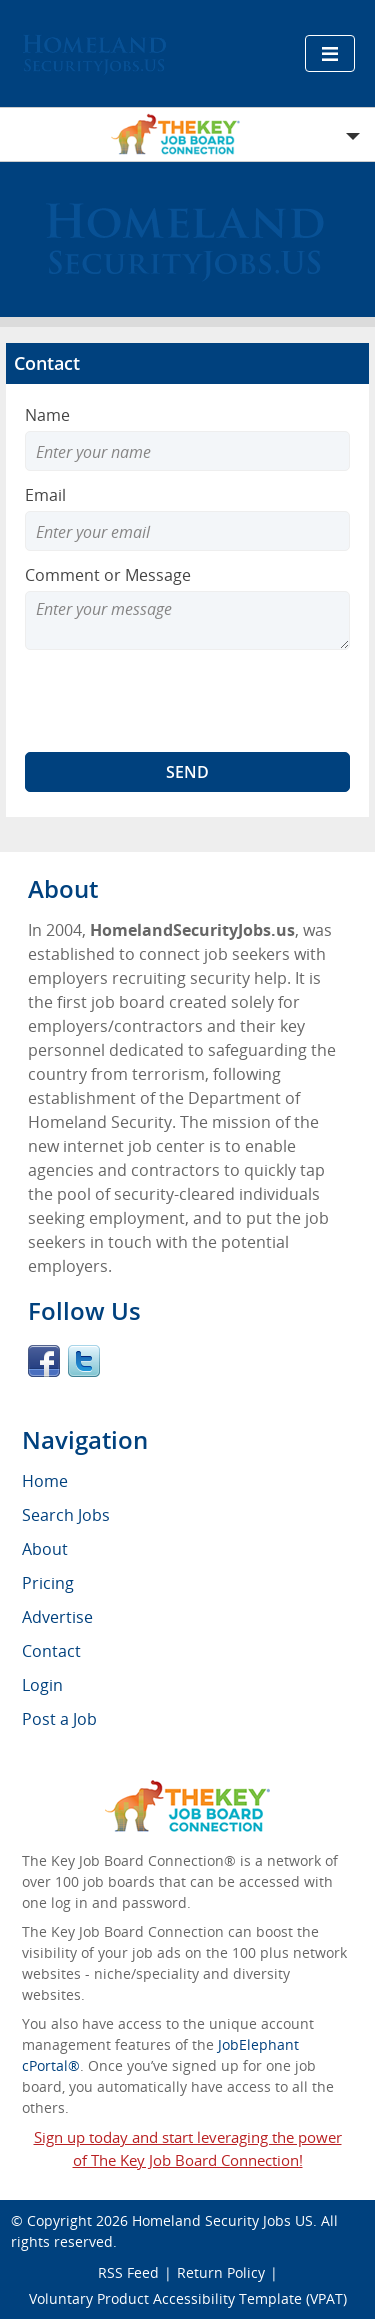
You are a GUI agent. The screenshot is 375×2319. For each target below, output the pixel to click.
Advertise (57, 1617)
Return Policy (221, 2272)
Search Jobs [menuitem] (66, 1515)
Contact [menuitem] (51, 1651)
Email (45, 495)
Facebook (44, 1361)
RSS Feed (128, 2272)
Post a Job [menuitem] (59, 1719)
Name (47, 415)
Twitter (84, 1361)
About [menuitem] (45, 1549)
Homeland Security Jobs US (222, 2220)
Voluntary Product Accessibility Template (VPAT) (188, 2298)
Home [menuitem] (45, 1481)
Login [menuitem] (42, 1685)
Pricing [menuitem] (48, 1583)
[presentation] (177, 701)
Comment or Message (108, 575)
